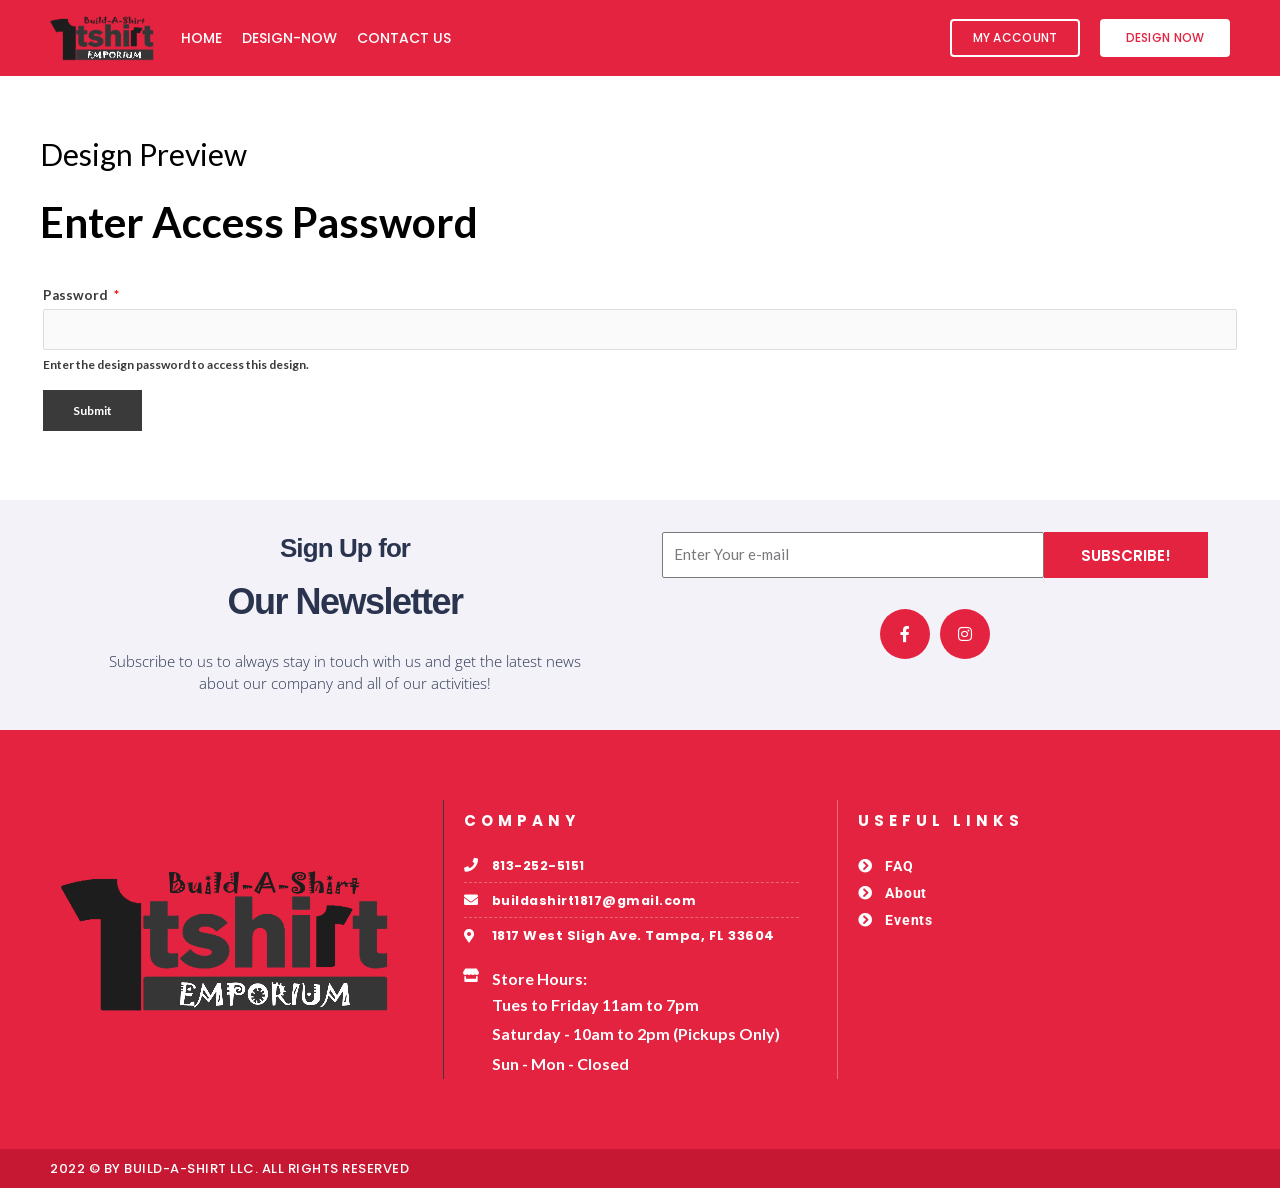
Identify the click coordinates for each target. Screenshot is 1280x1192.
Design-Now (289, 38)
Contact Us (404, 38)
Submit (92, 412)
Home (201, 38)
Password (81, 295)
